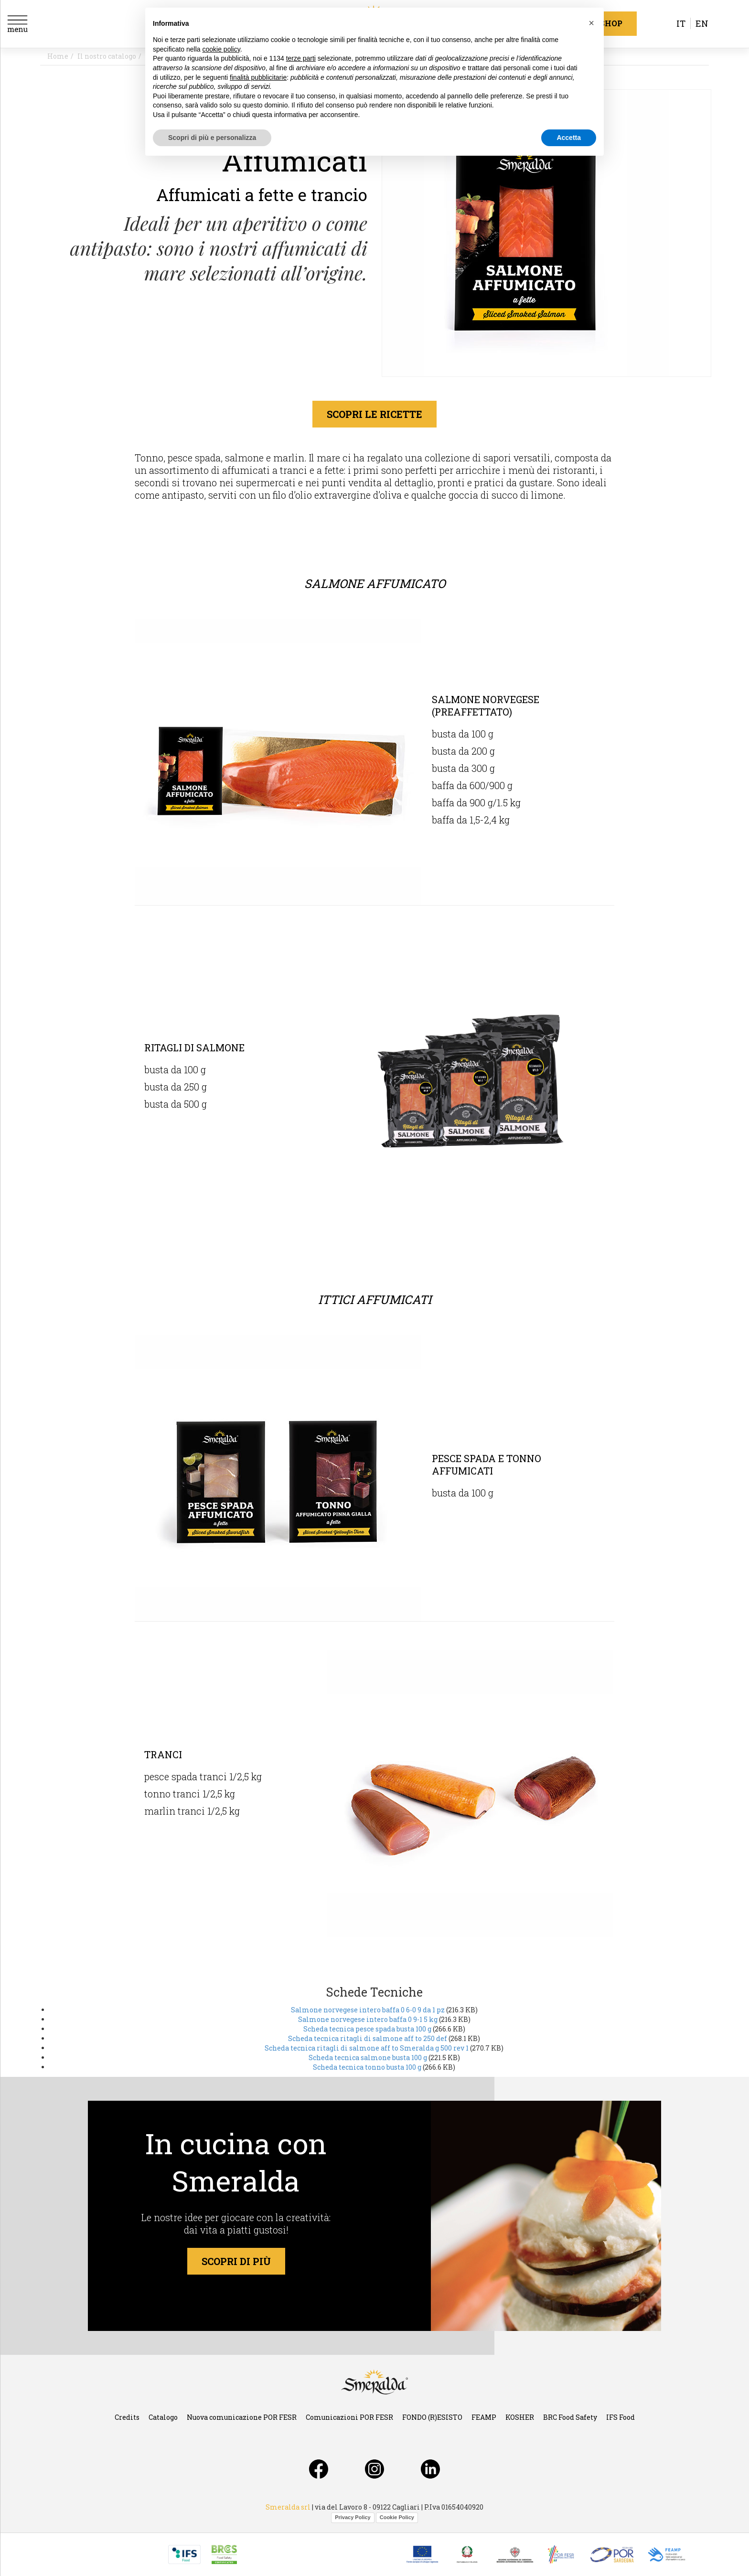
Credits (127, 2417)
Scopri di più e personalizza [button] (212, 137)
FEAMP (483, 2417)
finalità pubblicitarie (258, 77)
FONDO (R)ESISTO (432, 2417)
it (680, 23)
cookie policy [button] (221, 49)
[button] (591, 23)
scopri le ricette (374, 414)
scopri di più (236, 2261)
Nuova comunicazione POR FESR (242, 2417)
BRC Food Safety (570, 2417)
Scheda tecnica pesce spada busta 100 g (367, 2028)
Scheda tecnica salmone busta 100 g (368, 2057)
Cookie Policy (397, 2517)
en (702, 23)
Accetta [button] (568, 137)
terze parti (301, 58)
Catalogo (163, 2417)
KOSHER (519, 2417)
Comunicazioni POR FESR (349, 2417)
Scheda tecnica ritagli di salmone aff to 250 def (368, 2038)
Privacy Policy (353, 2517)
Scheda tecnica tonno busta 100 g (367, 2067)
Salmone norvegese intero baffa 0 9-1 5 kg (368, 2019)
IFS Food (620, 2417)
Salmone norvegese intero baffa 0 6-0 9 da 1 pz (368, 2009)
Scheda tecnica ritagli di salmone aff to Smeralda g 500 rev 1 (367, 2047)
